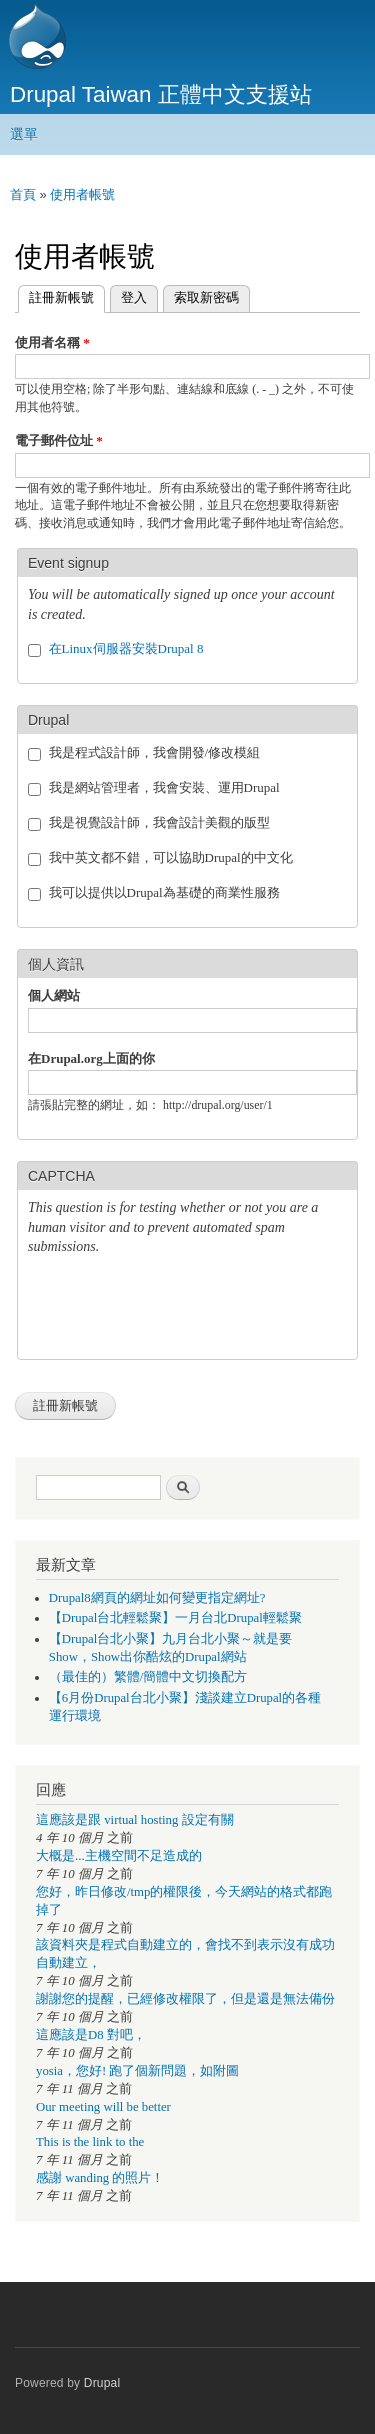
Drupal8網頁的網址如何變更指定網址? (157, 1598)
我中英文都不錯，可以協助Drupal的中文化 (171, 857)
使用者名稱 (52, 342)
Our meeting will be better (103, 2107)
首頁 (23, 194)
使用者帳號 (82, 194)
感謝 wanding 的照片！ (100, 2178)
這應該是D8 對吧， (91, 2035)
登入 (134, 297)
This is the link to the (90, 2142)
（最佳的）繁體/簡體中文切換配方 (148, 1677)
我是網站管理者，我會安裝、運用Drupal (164, 787)
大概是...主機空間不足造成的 (119, 1856)
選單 (24, 134)
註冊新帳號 (56, 295)
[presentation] (180, 1310)
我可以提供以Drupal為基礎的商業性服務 (164, 892)
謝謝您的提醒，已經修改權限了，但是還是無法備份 (185, 1999)
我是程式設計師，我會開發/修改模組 (155, 752)
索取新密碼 (206, 297)
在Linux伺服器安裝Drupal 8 (126, 648)
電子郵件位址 (59, 440)
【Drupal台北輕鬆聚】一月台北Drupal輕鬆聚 (175, 1618)
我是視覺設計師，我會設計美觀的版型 (159, 822)
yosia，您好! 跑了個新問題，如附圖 (137, 2071)
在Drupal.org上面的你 (91, 1058)
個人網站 (54, 995)
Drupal (102, 2383)
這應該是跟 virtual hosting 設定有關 (135, 1820)
